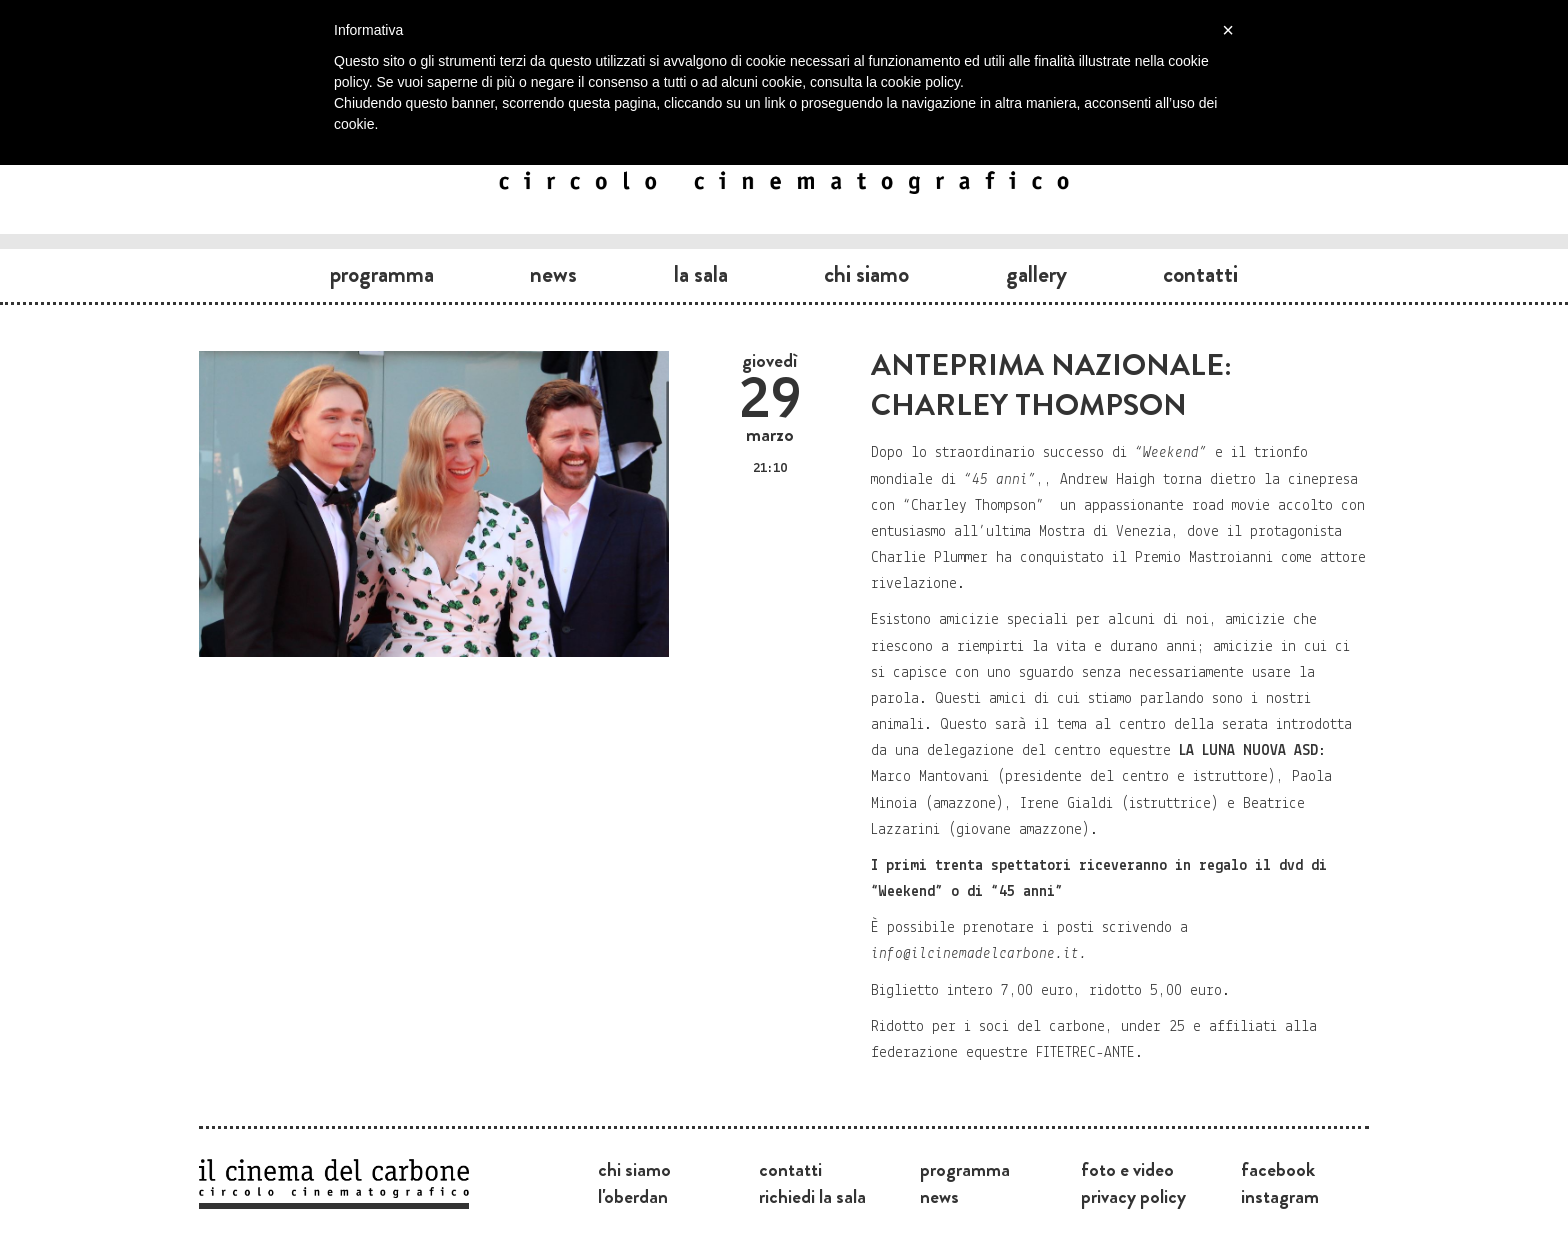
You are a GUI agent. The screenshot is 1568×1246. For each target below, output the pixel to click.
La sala (701, 274)
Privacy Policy (1133, 1196)
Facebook (1278, 1169)
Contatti (1200, 274)
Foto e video (1127, 1169)
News (553, 274)
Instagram (1280, 1196)
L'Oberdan (633, 1196)
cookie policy (920, 82)
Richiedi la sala (812, 1196)
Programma (382, 274)
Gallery (1036, 274)
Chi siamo (866, 274)
